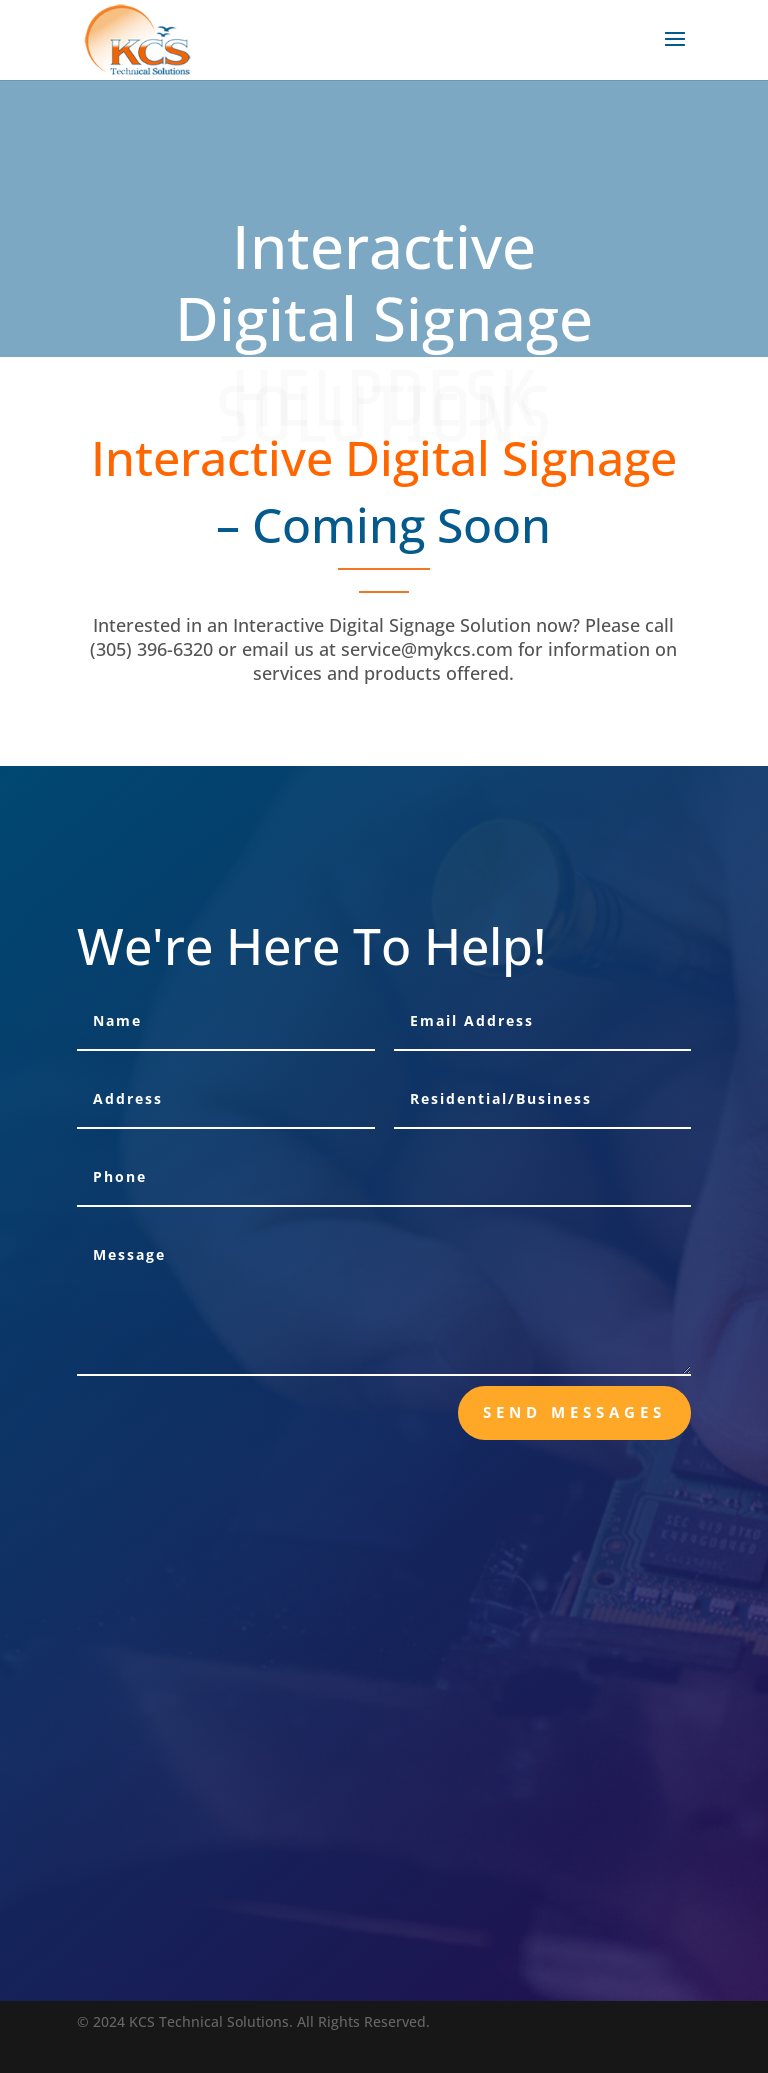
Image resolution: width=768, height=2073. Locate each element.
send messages (574, 1412)
